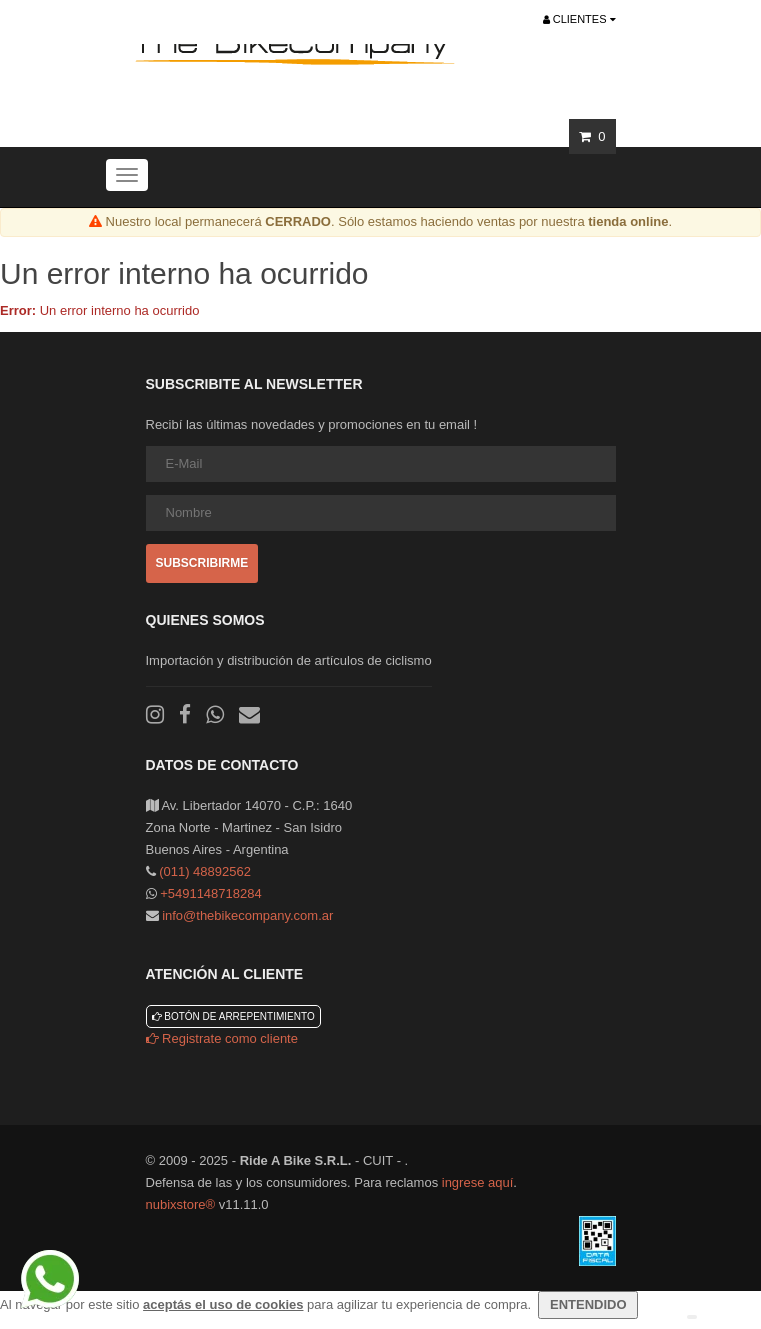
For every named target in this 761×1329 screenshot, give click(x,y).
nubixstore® (181, 1204)
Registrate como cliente (222, 1038)
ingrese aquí (478, 1182)
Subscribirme (202, 563)
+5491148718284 (211, 893)
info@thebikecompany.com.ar (247, 915)
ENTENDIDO (588, 1304)
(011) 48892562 (205, 871)
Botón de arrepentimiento (233, 1016)
